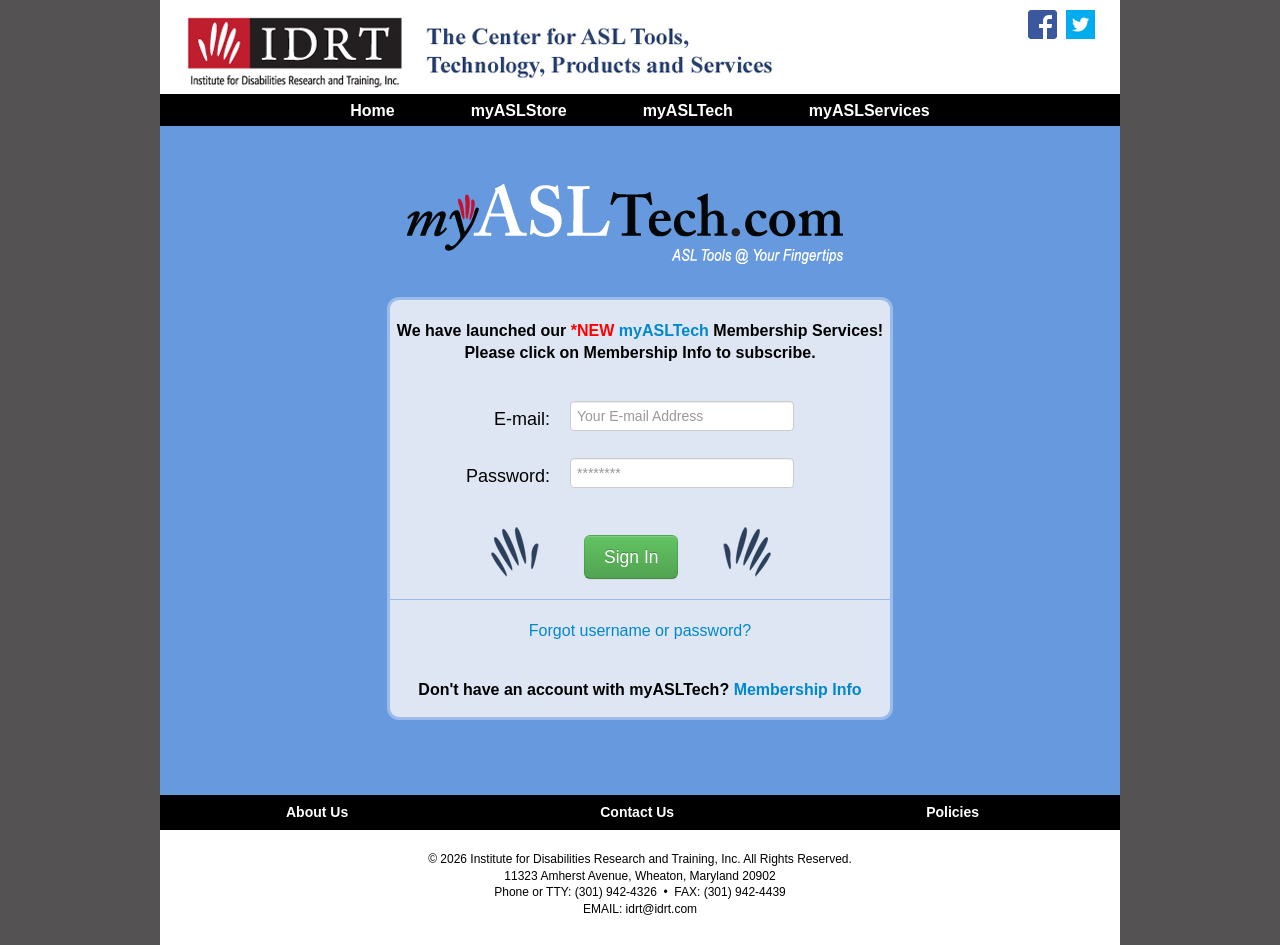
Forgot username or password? (640, 630)
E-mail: (522, 419)
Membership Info (798, 689)
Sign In (631, 557)
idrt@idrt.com (662, 909)
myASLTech (664, 330)
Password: (508, 476)
